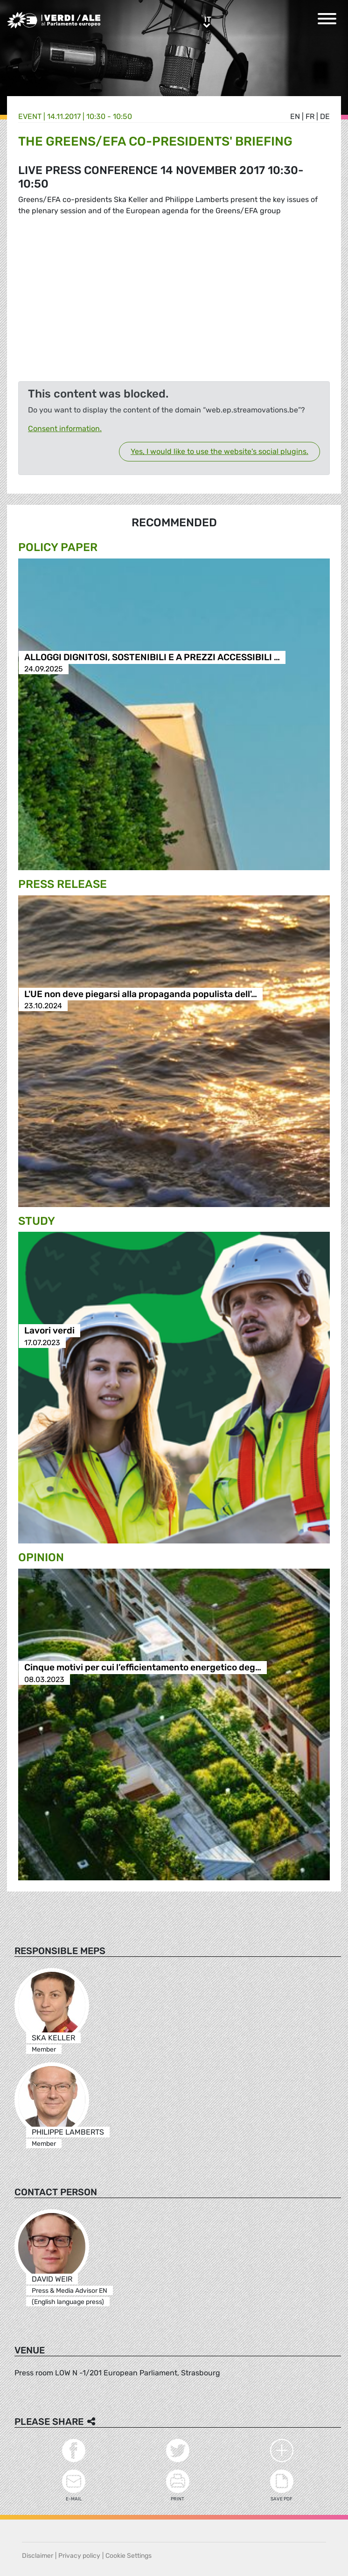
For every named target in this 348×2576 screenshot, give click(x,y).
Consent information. (65, 428)
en (295, 116)
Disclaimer (37, 2556)
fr (310, 116)
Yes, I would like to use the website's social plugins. (219, 451)
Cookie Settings (128, 2556)
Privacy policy (79, 2556)
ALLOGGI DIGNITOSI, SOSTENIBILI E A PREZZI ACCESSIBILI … (152, 657)
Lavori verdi (49, 1331)
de (325, 116)
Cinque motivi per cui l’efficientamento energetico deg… (142, 1667)
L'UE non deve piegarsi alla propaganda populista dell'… (140, 994)
